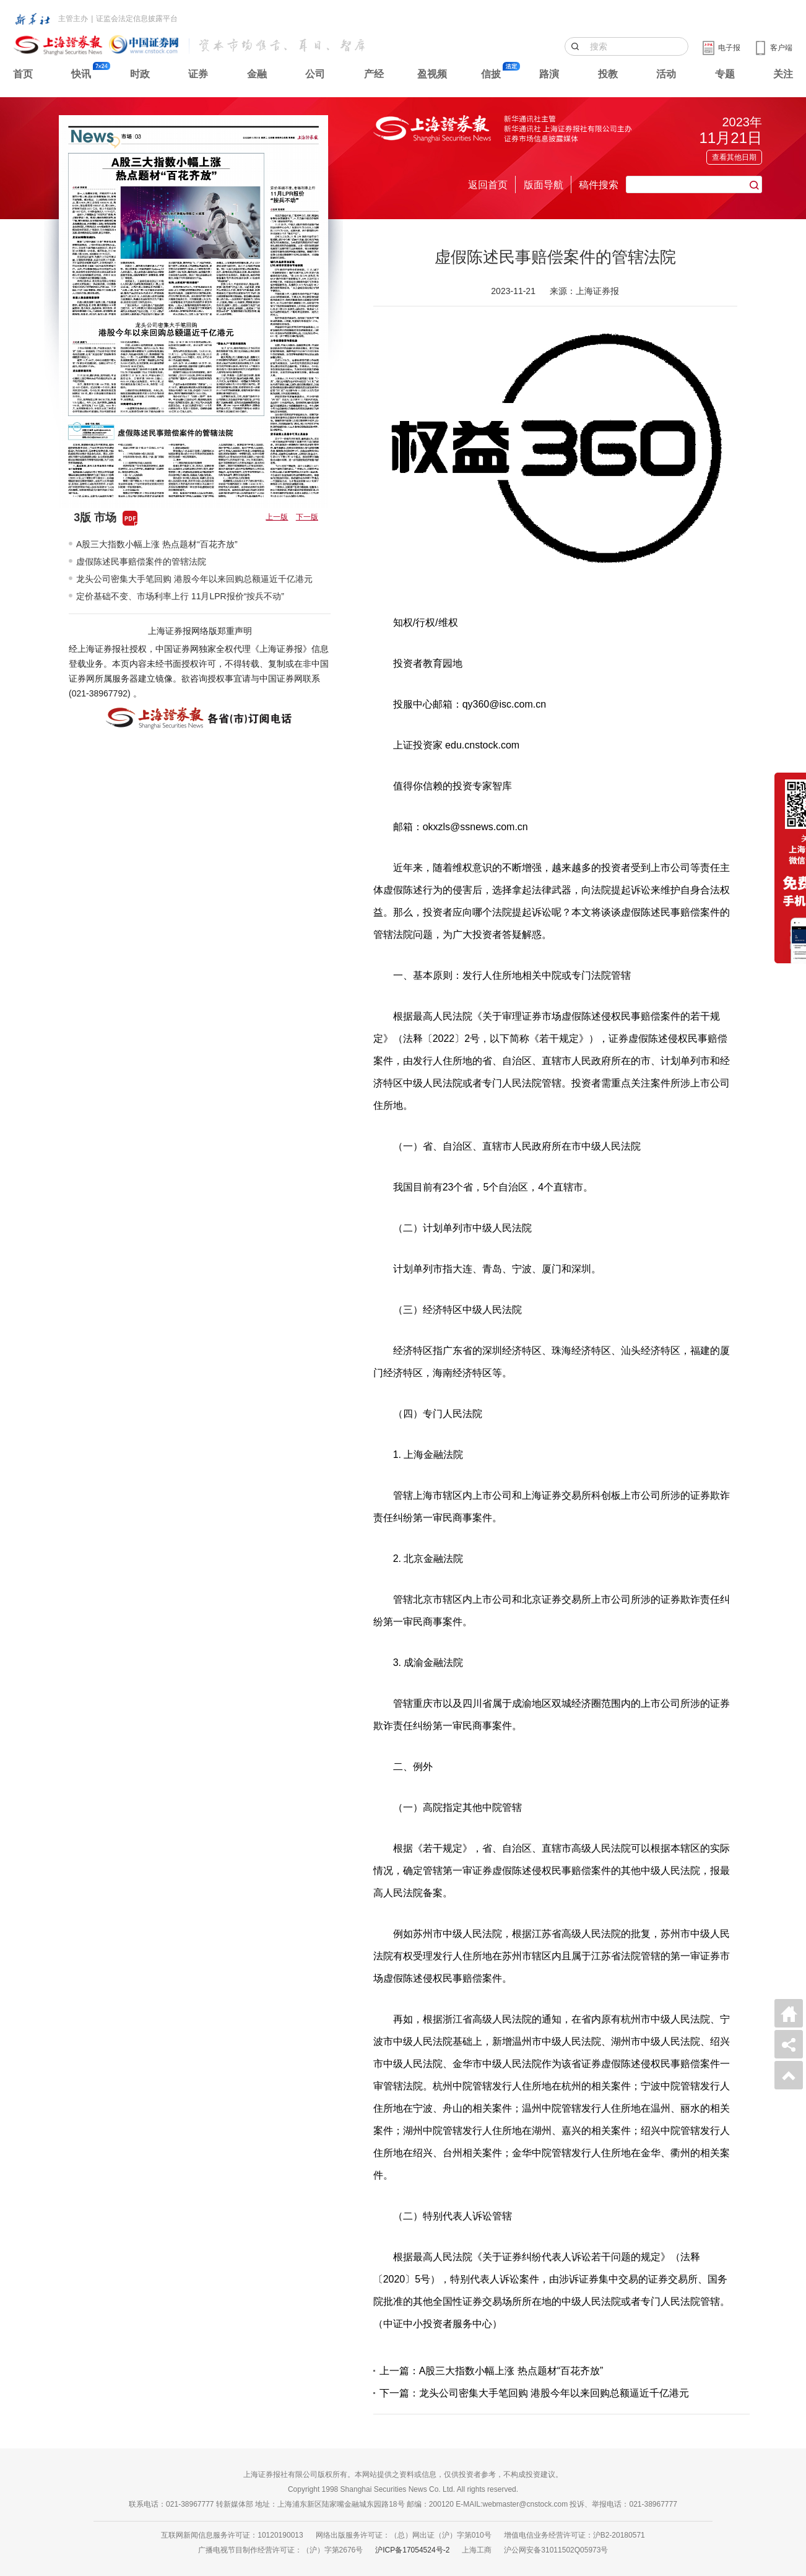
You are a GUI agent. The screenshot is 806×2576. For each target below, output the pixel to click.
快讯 (81, 74)
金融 (257, 74)
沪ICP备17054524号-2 (412, 2550)
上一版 (277, 517)
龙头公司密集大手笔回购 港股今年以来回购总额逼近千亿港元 (194, 579)
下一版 (307, 517)
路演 (549, 74)
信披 (491, 74)
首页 (23, 74)
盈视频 (432, 74)
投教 (608, 74)
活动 (666, 74)
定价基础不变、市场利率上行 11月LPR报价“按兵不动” (180, 596)
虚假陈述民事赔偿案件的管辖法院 (141, 561)
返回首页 (488, 185)
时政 (140, 74)
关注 (783, 74)
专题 (725, 74)
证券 (198, 74)
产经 (374, 74)
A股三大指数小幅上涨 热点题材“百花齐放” (157, 544)
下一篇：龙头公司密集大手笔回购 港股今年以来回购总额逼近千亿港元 (534, 2393)
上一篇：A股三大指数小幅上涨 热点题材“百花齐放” (491, 2371)
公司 (315, 74)
